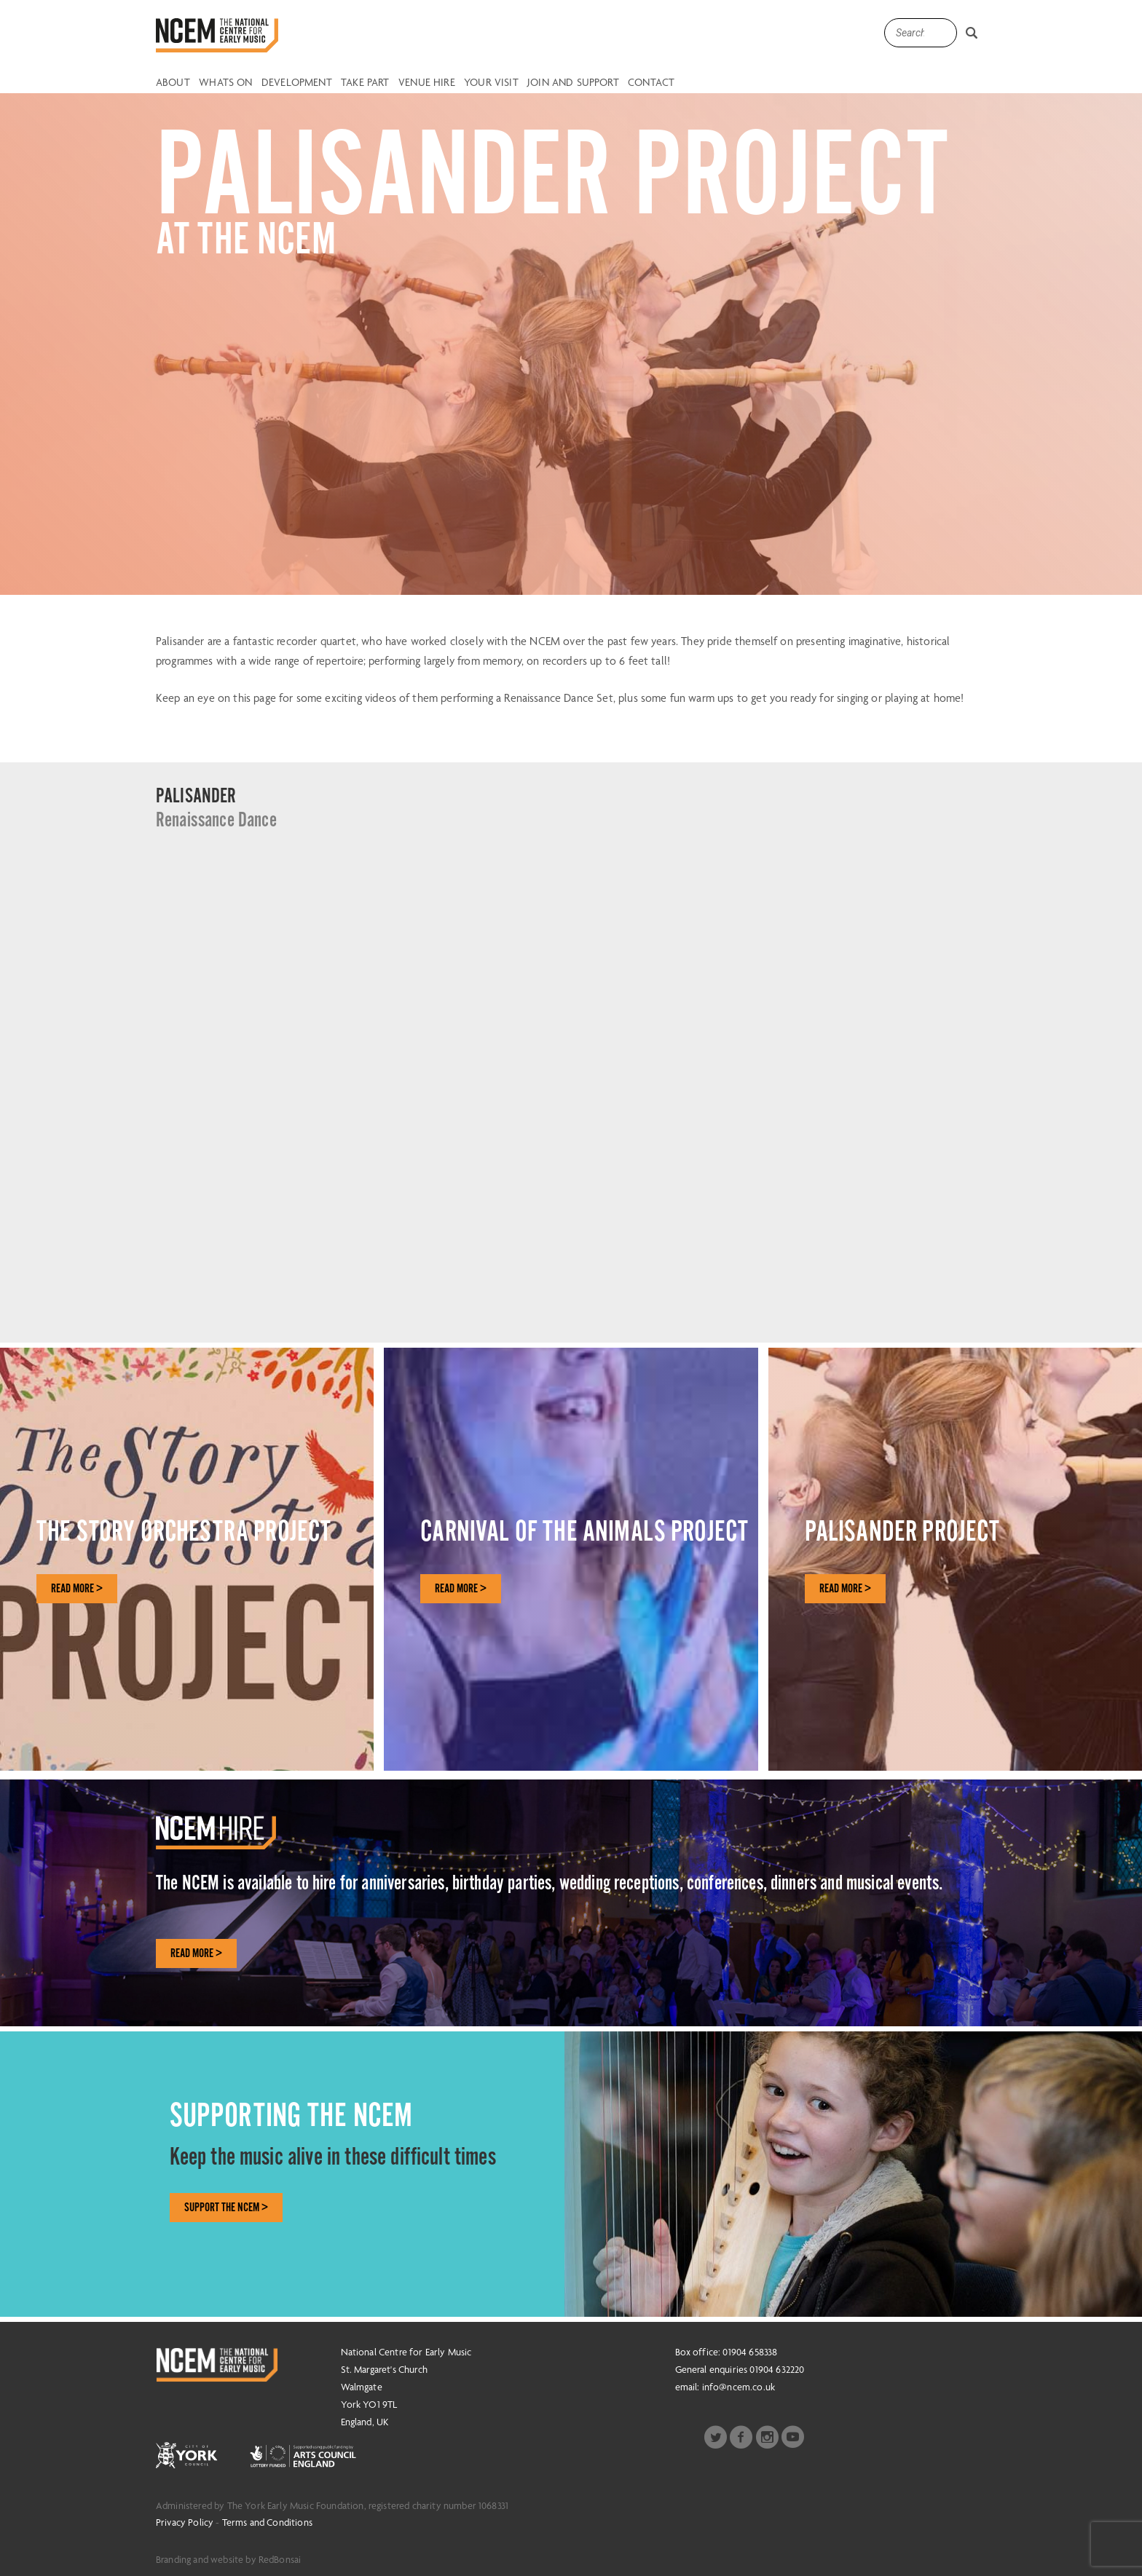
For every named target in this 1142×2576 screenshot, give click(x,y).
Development (296, 83)
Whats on (225, 83)
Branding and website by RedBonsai (228, 2559)
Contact (651, 83)
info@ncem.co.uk (738, 2387)
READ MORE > (77, 1588)
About (173, 83)
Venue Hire (426, 83)
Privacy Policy (184, 2522)
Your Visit (491, 83)
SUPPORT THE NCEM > (226, 2207)
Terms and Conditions (267, 2522)
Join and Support (573, 83)
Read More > (196, 1953)
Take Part (365, 83)
